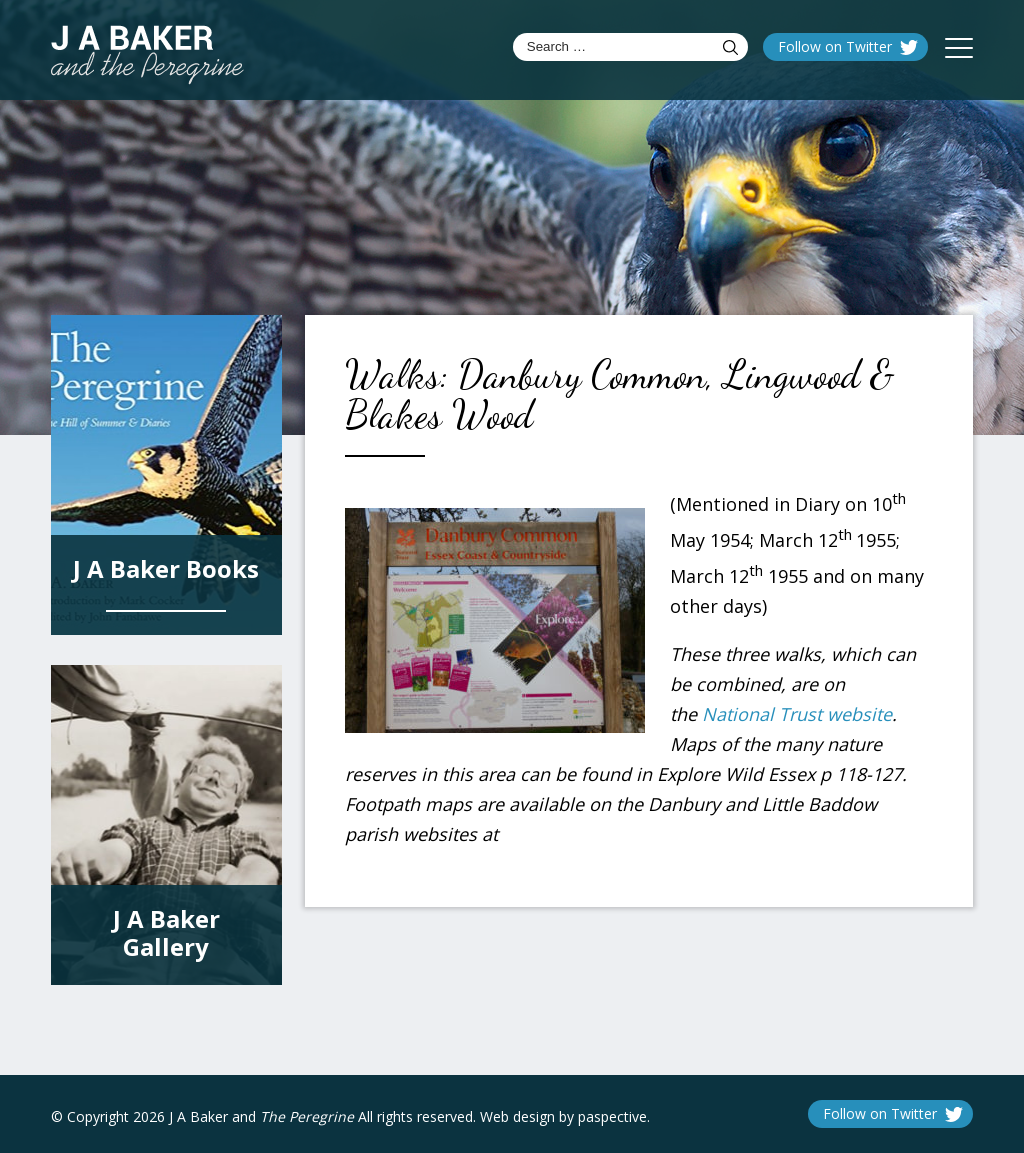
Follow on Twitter (835, 46)
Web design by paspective (563, 1116)
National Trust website (797, 714)
